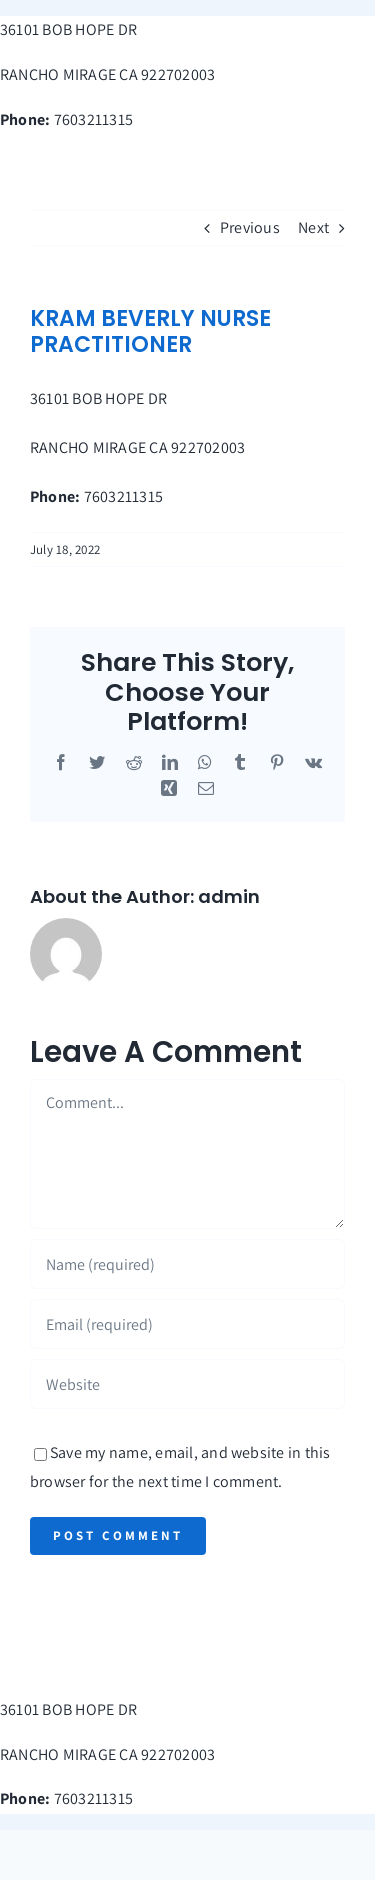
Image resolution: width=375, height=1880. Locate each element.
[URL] (187, 1384)
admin (229, 896)
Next (313, 227)
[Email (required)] (187, 1324)
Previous (250, 227)
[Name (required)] (187, 1264)
